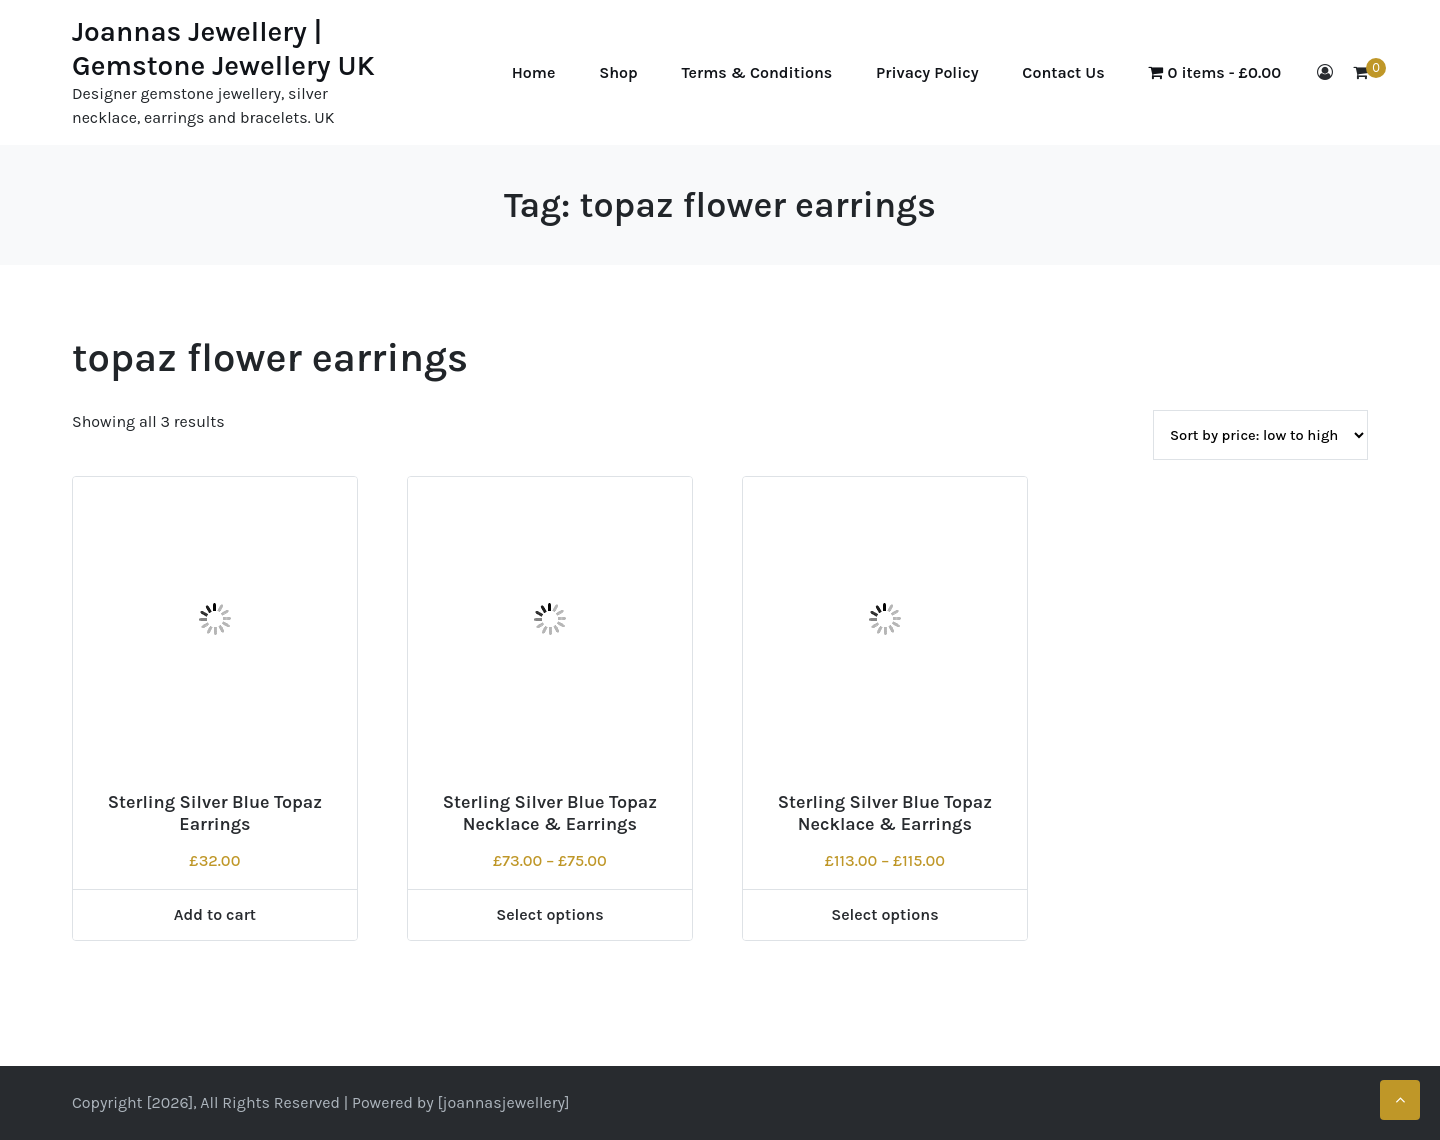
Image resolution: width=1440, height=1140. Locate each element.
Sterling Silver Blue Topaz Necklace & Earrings (550, 813)
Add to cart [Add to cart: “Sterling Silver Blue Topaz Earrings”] (215, 914)
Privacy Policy (927, 72)
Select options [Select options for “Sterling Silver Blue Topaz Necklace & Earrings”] (550, 914)
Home (534, 72)
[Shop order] (1260, 435)
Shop (618, 72)
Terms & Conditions (757, 72)
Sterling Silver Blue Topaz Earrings (215, 813)
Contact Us (1063, 72)
